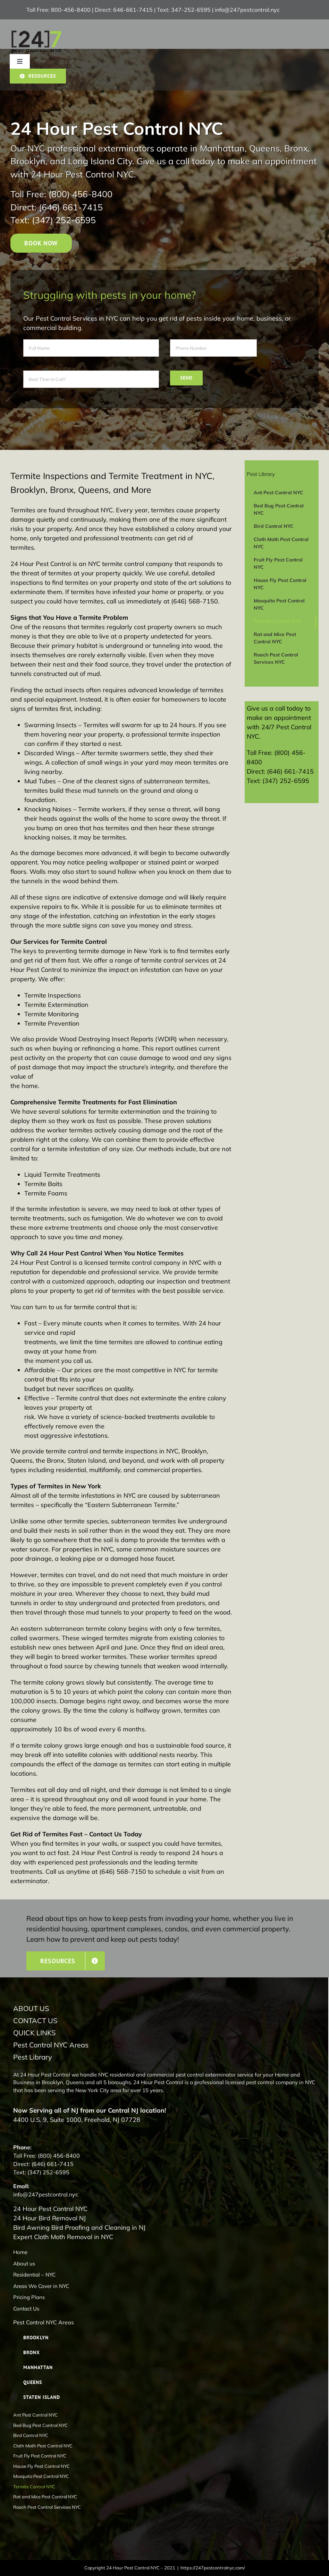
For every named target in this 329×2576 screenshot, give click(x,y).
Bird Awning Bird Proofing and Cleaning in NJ (79, 2227)
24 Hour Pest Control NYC (50, 2209)
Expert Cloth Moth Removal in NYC (63, 2237)
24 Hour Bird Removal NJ (49, 2218)
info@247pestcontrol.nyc (247, 9)
